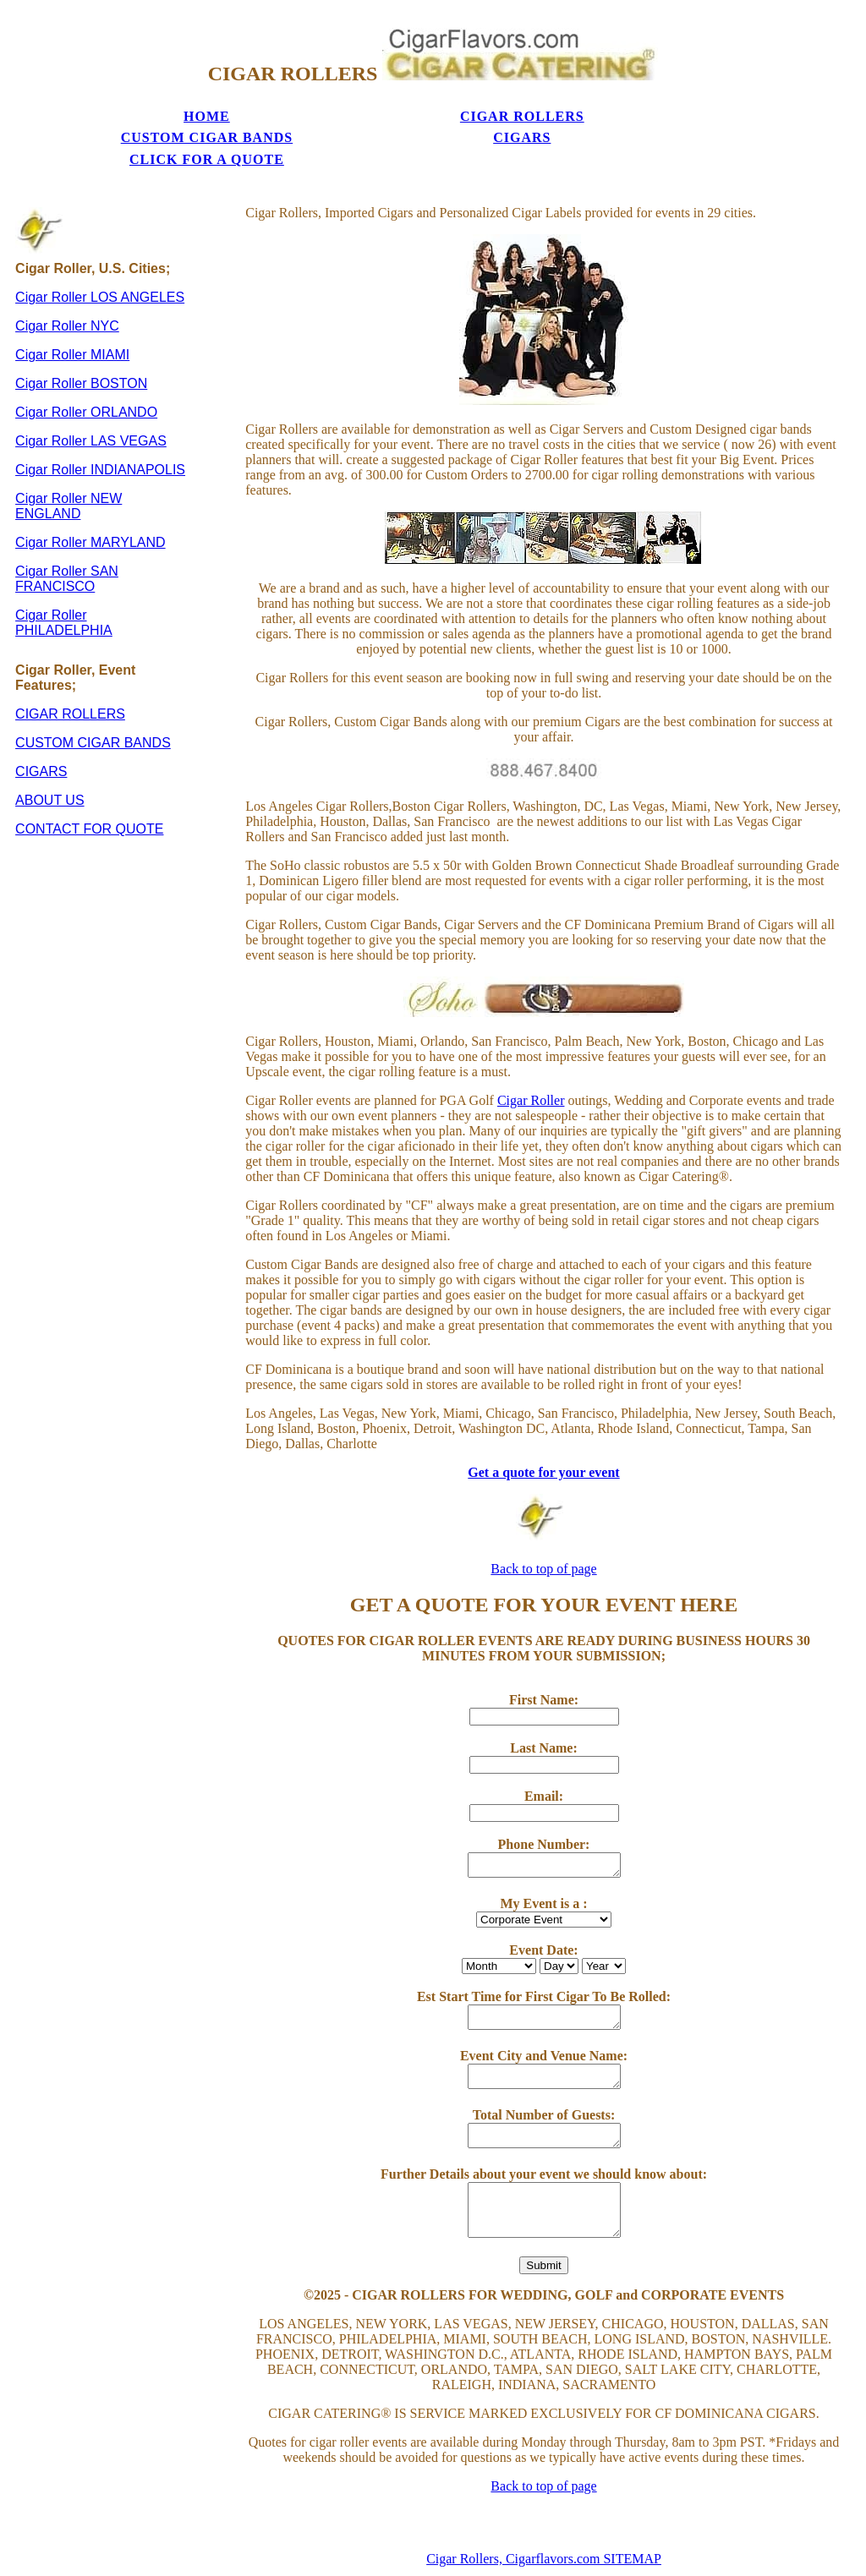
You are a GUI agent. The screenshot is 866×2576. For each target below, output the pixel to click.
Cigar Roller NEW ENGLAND (68, 471)
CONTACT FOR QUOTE (89, 794)
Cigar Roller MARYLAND (90, 507)
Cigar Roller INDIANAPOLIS (100, 435)
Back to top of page (543, 1534)
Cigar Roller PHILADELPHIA (63, 588)
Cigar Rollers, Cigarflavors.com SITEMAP (543, 2524)
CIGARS (498, 109)
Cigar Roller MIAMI (72, 320)
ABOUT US (50, 765)
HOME (113, 109)
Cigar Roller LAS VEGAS (91, 406)
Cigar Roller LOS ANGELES (99, 262)
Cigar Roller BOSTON (81, 349)
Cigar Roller (531, 1065)
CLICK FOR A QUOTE (627, 117)
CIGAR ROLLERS (241, 109)
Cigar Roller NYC (67, 291)
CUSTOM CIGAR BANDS (370, 117)
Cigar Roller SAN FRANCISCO (66, 544)
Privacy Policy (544, 2568)
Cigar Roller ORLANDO (86, 377)
